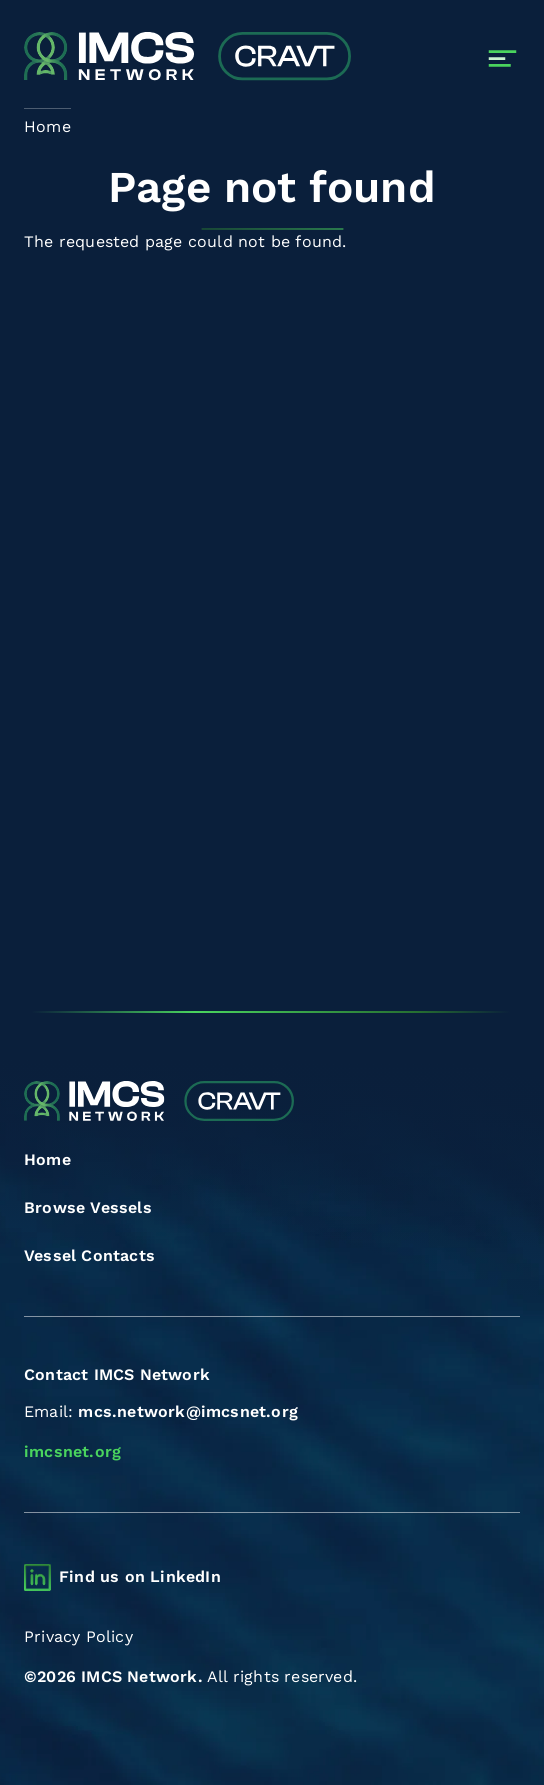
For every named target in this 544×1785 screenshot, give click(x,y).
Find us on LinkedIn (140, 1576)
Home (47, 1159)
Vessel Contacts (89, 1255)
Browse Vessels (88, 1207)
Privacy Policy (78, 1636)
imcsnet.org (72, 1451)
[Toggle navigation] (502, 58)
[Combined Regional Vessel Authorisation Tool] (187, 58)
